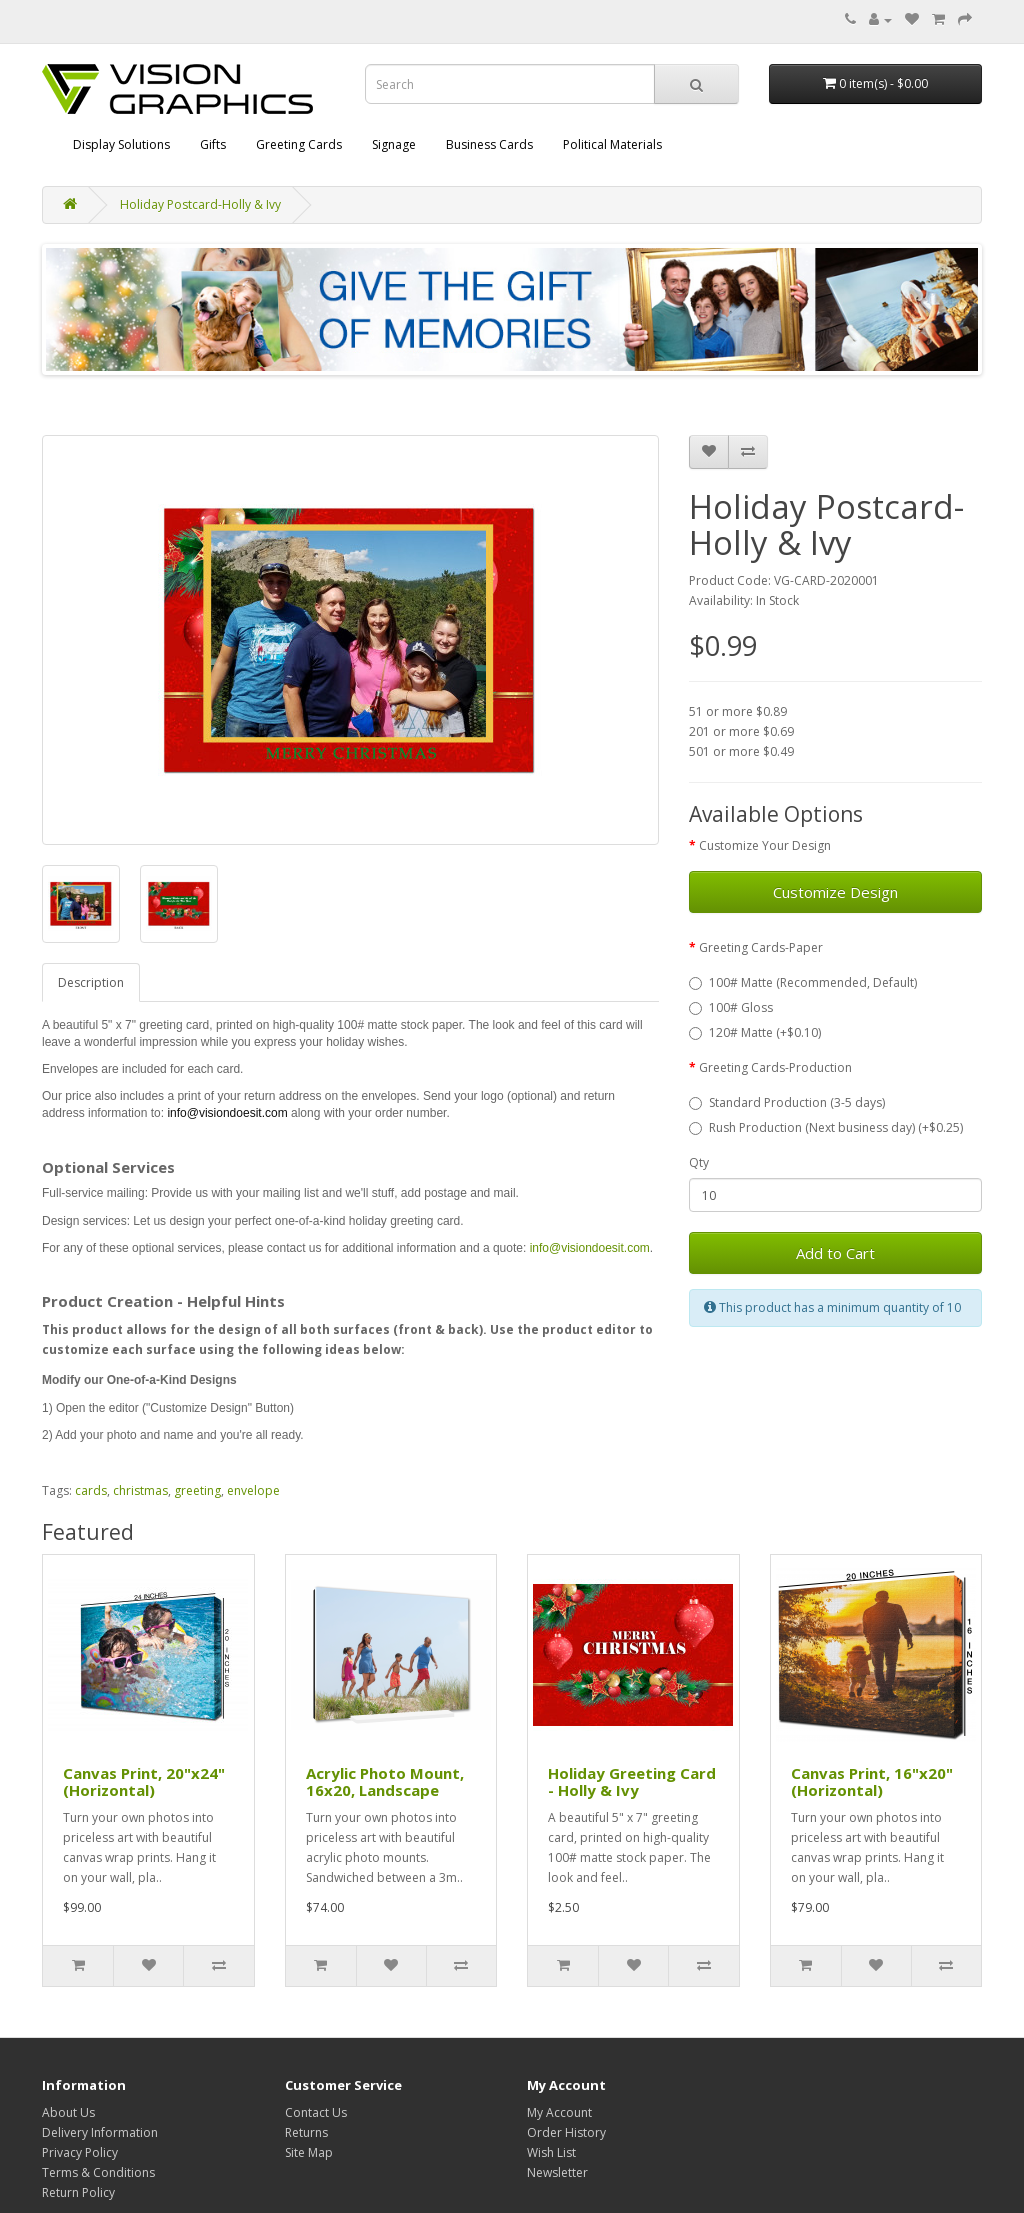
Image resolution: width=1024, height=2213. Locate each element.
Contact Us (316, 2112)
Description (91, 982)
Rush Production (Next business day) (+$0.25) (826, 1127)
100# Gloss (731, 1007)
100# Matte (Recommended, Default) (803, 982)
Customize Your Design (765, 845)
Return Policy (78, 2192)
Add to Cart (835, 1253)
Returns (306, 2132)
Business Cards (489, 144)
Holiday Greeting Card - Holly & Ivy (632, 1781)
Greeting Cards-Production (775, 1067)
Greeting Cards (299, 144)
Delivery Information (100, 2132)
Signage (394, 144)
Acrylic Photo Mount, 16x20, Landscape (385, 1781)
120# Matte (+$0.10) (755, 1032)
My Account (559, 2112)
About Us (68, 2112)
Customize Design (835, 892)
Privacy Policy (80, 2152)
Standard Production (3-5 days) (787, 1102)
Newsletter (557, 2172)
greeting (197, 1490)
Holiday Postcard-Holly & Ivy (200, 204)
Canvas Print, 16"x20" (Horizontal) (872, 1781)
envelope (253, 1490)
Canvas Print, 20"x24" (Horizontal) (144, 1781)
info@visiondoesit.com (227, 1113)
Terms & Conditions (98, 2172)
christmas (140, 1490)
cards (91, 1490)
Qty (699, 1162)
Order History (566, 2132)
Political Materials (612, 144)
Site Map (309, 2152)
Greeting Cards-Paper (761, 947)
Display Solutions (121, 144)
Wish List (551, 2152)
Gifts (213, 144)
